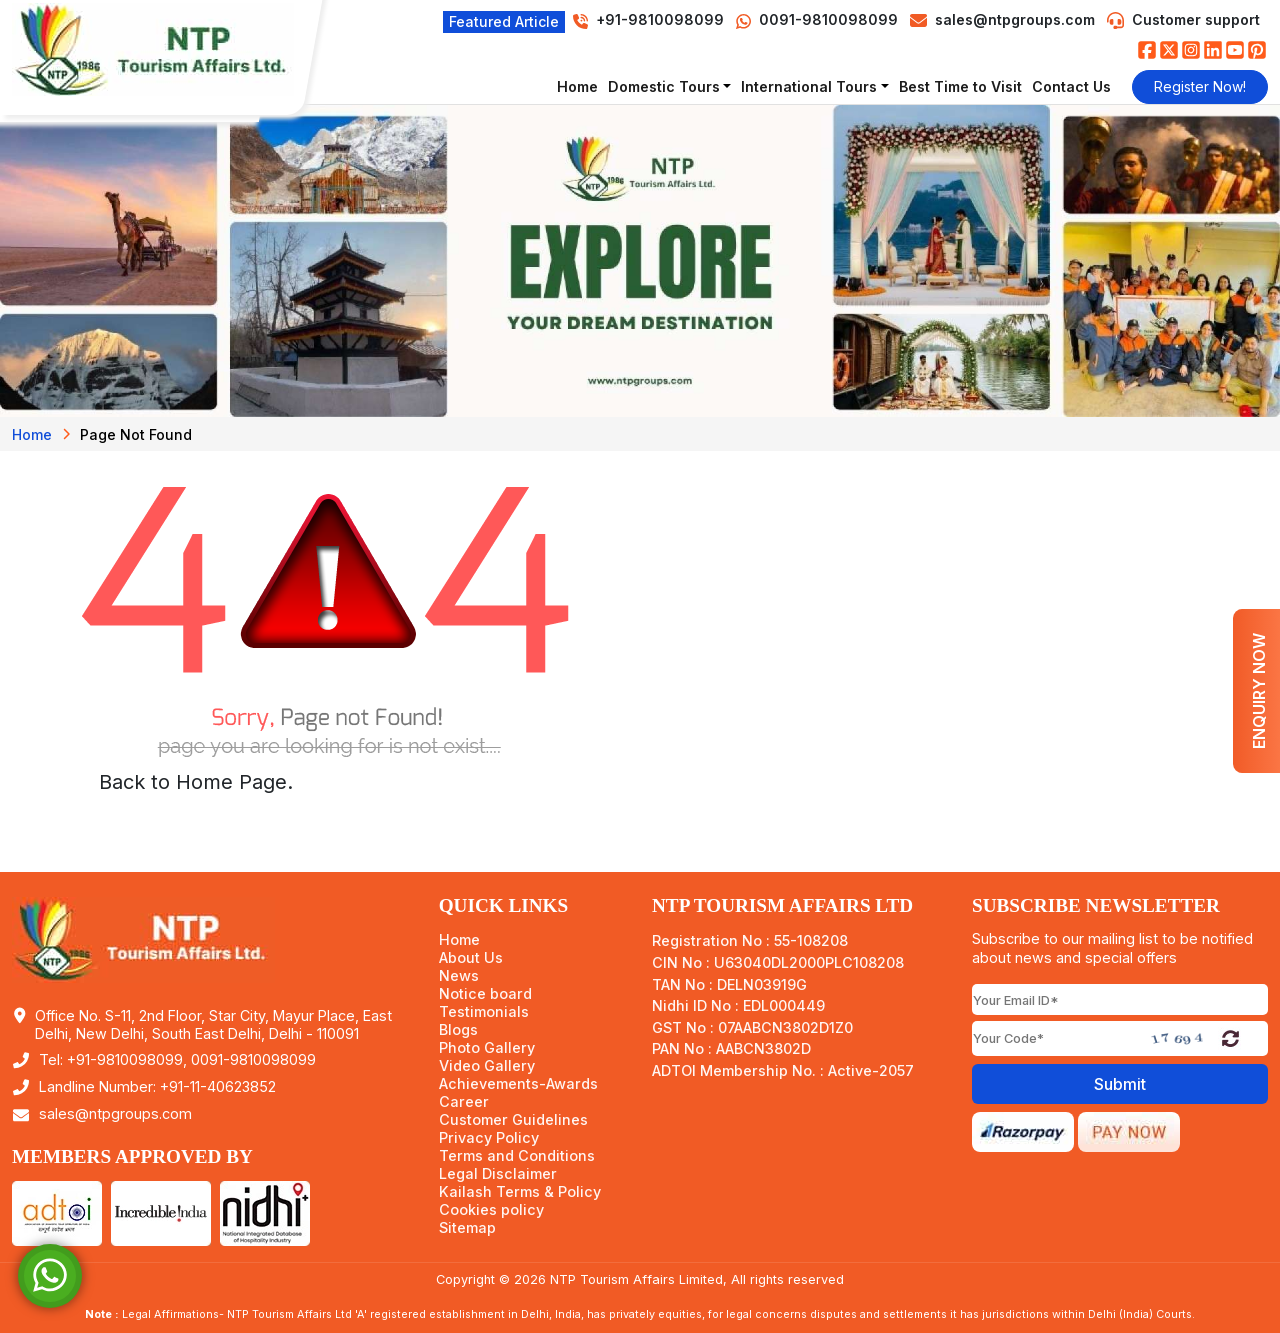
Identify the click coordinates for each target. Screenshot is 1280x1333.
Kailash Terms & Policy (520, 1192)
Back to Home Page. (196, 782)
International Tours (809, 86)
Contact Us (1071, 86)
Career (464, 1102)
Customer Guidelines (513, 1120)
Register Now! (1200, 86)
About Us (471, 958)
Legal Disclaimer (498, 1174)
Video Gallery (487, 1066)
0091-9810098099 (817, 19)
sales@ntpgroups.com (1015, 19)
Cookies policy (491, 1210)
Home (577, 86)
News (459, 976)
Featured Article (504, 21)
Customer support (1196, 19)
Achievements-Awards (518, 1084)
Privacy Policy (489, 1138)
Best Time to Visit (960, 86)
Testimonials (484, 1012)
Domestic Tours (664, 86)
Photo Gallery (487, 1048)
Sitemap (467, 1228)
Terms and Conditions (517, 1156)
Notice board (485, 994)
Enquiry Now (1259, 691)
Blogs (458, 1030)
